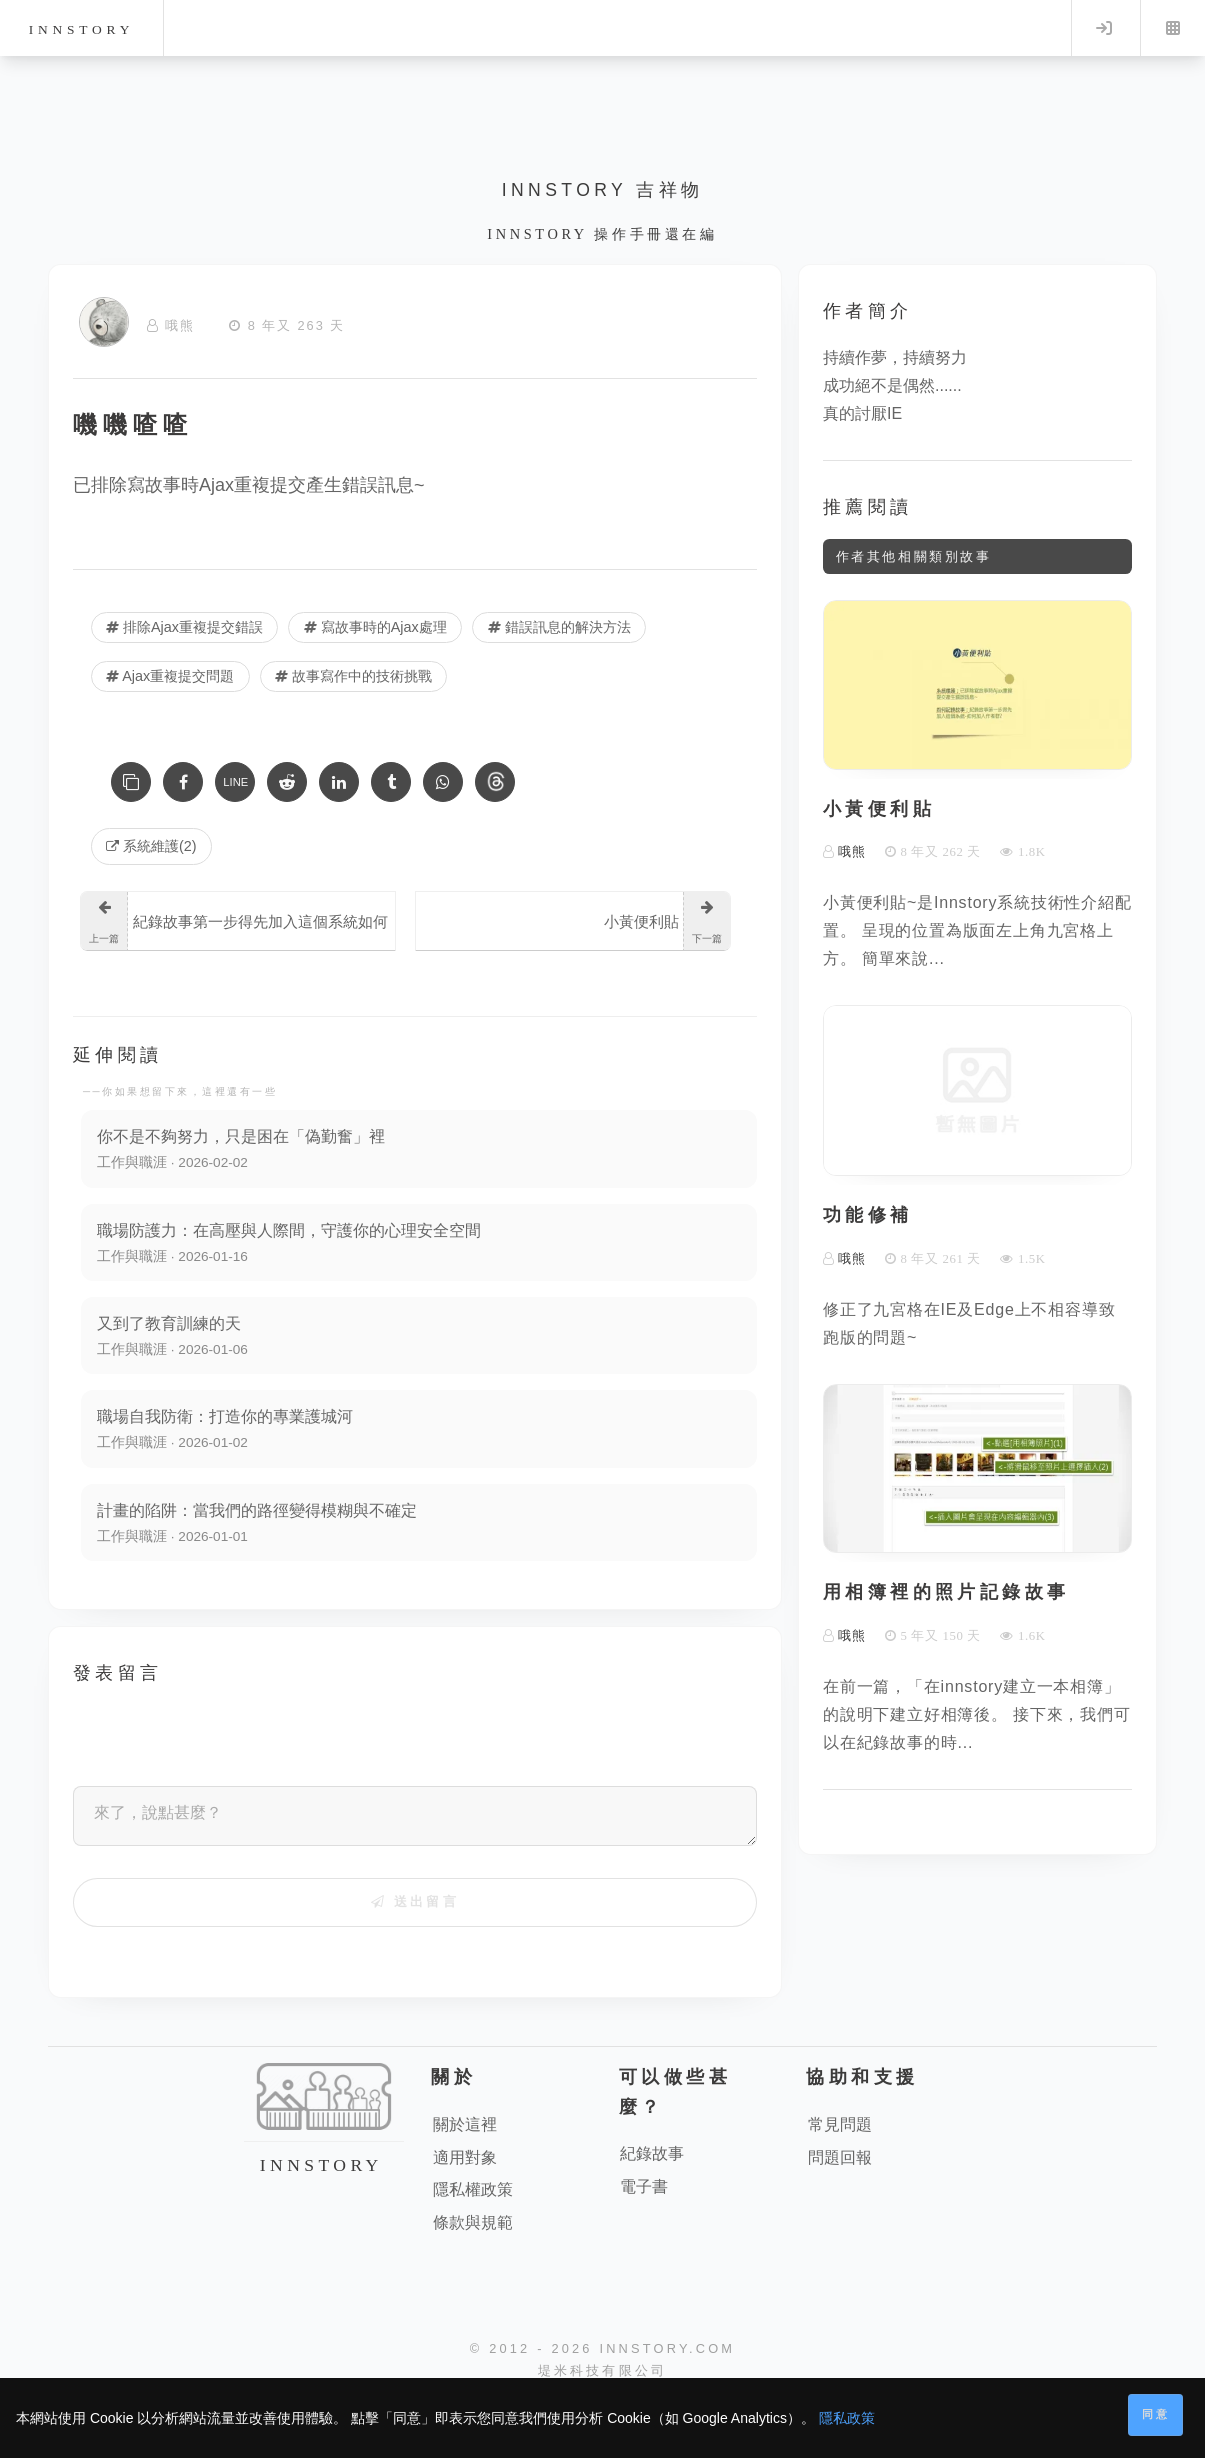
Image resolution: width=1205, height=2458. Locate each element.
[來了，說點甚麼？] (415, 1817)
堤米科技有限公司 (603, 2372)
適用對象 (465, 2158)
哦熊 (180, 325)
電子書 (644, 2188)
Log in (1104, 28)
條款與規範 (473, 2223)
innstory (81, 29)
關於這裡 (465, 2125)
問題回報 (840, 2158)
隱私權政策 (473, 2191)
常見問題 (840, 2125)
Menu (1173, 28)
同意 (1156, 2414)
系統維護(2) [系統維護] (151, 846)
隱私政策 (847, 2418)
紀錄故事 (652, 2155)
